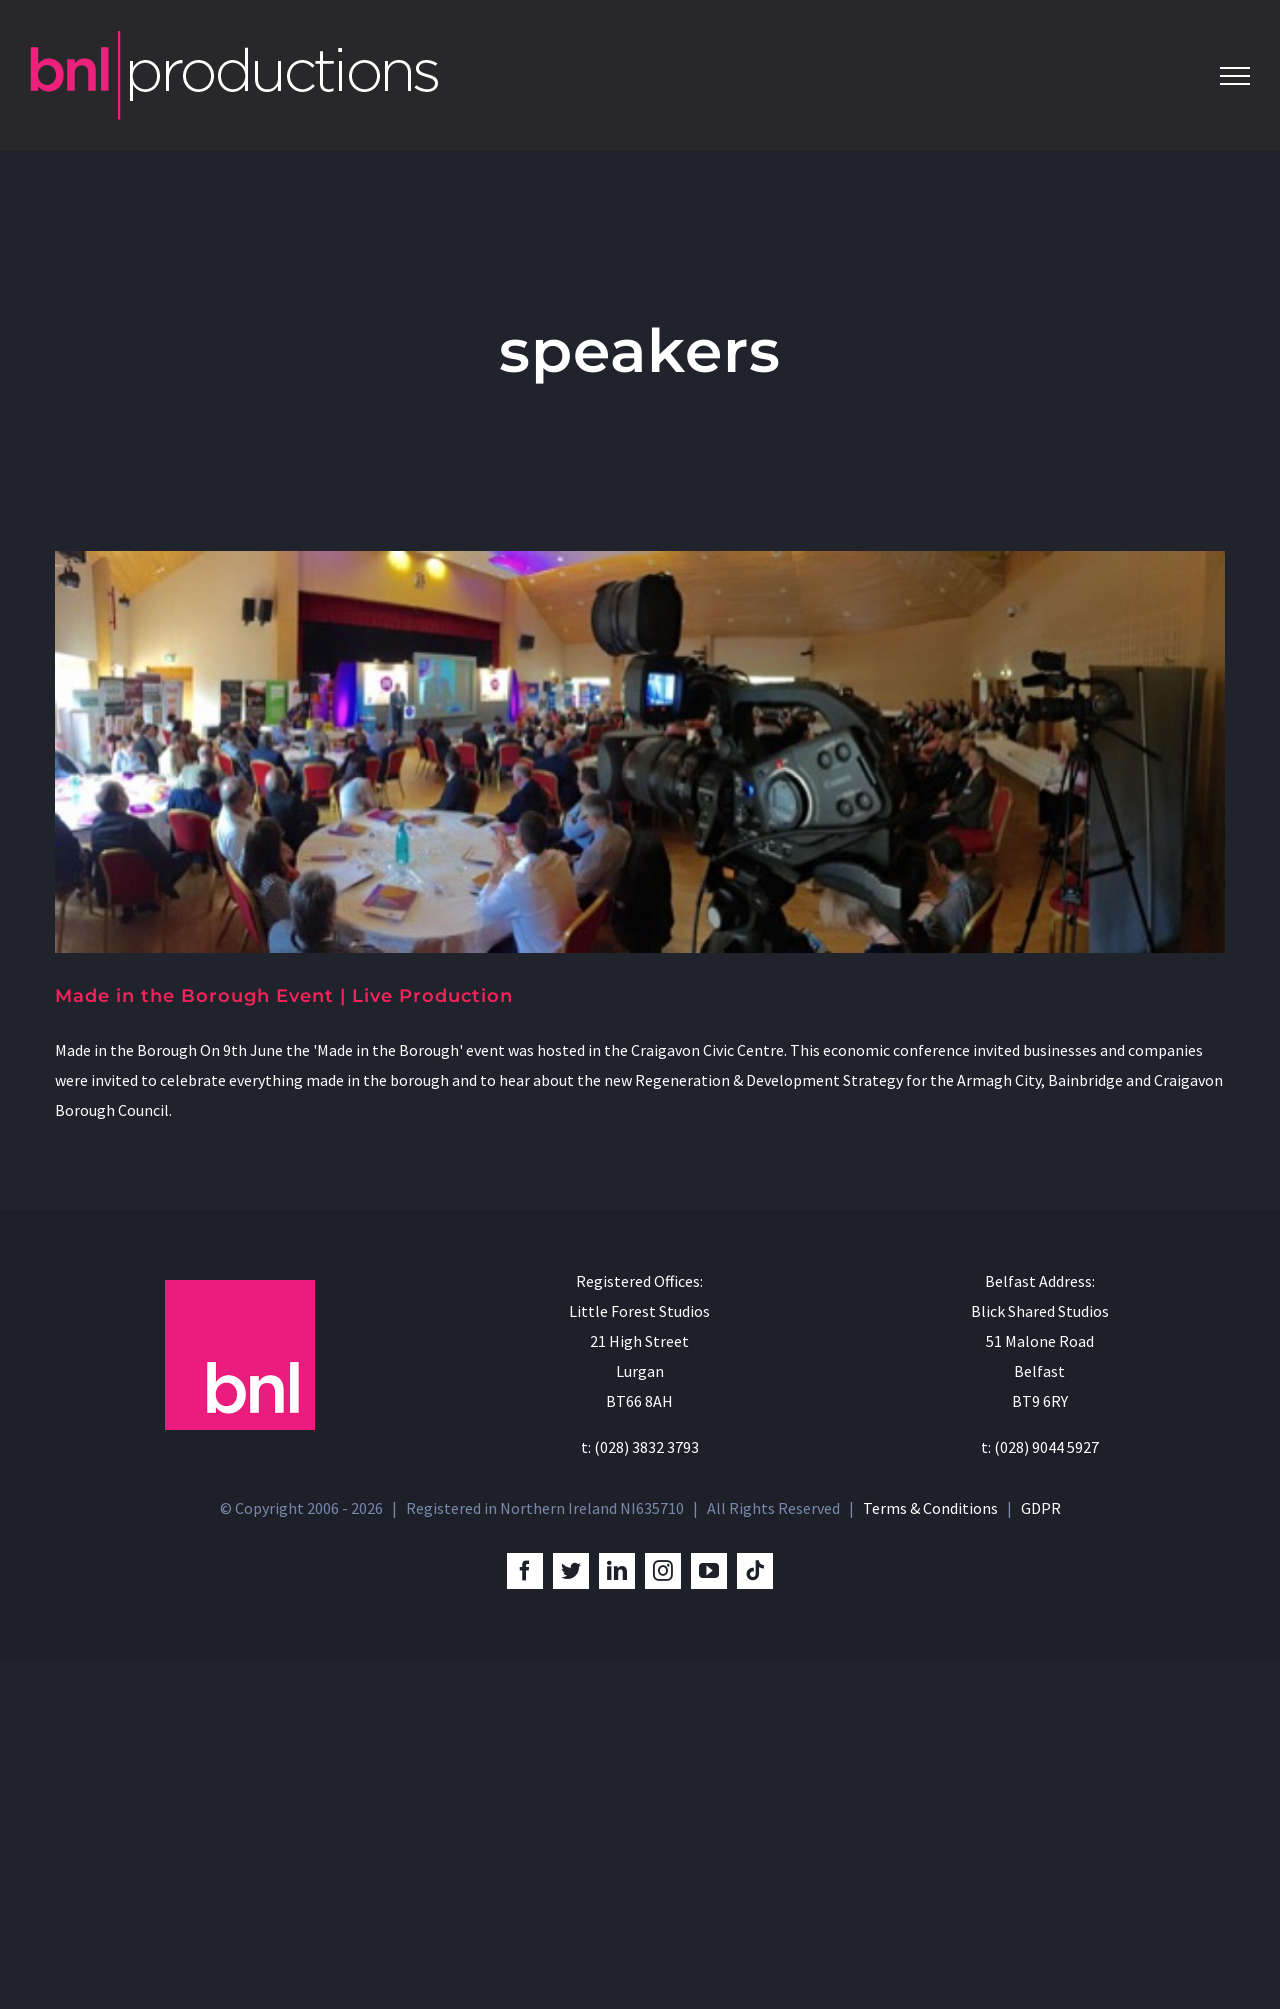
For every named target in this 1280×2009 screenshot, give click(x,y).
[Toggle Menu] (1235, 76)
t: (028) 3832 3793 (640, 1798)
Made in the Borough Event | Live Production (284, 996)
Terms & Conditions (930, 1859)
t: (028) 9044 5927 (1040, 1798)
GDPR (1041, 1859)
